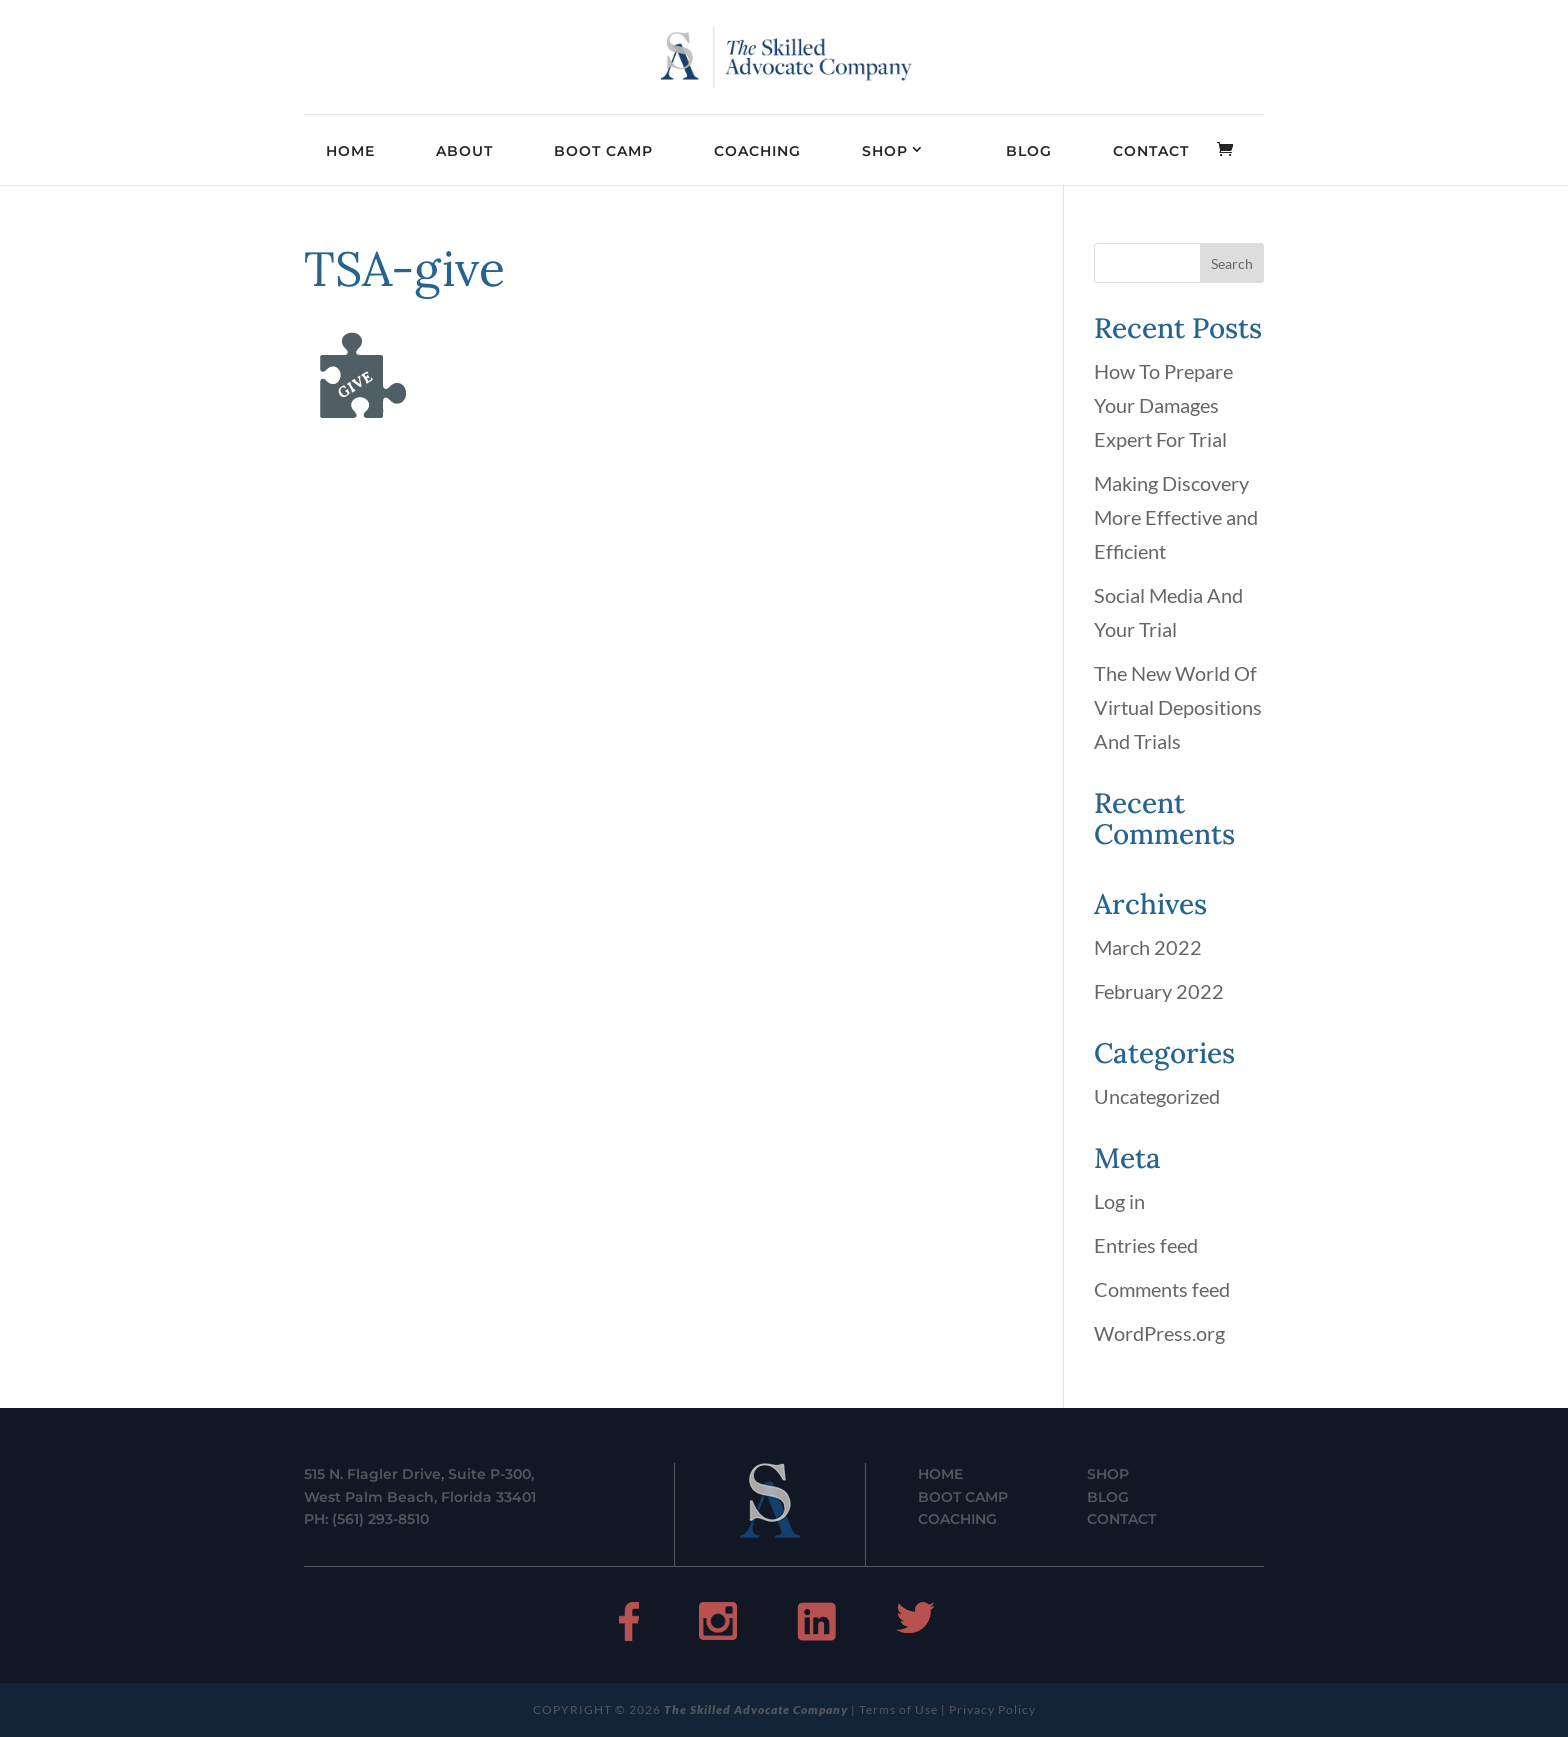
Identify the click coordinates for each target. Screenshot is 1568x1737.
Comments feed (1162, 1289)
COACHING (757, 151)
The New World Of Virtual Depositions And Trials (1178, 707)
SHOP (885, 151)
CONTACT (1151, 151)
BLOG (1029, 151)
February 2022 (1159, 991)
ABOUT (464, 151)
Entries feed (1146, 1245)
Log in (1119, 1201)
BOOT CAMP (603, 151)
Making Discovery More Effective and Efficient (1176, 517)
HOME (350, 151)
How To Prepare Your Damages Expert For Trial (1163, 405)
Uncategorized (1157, 1096)
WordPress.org (1159, 1333)
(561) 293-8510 (380, 1519)
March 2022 (1148, 947)
